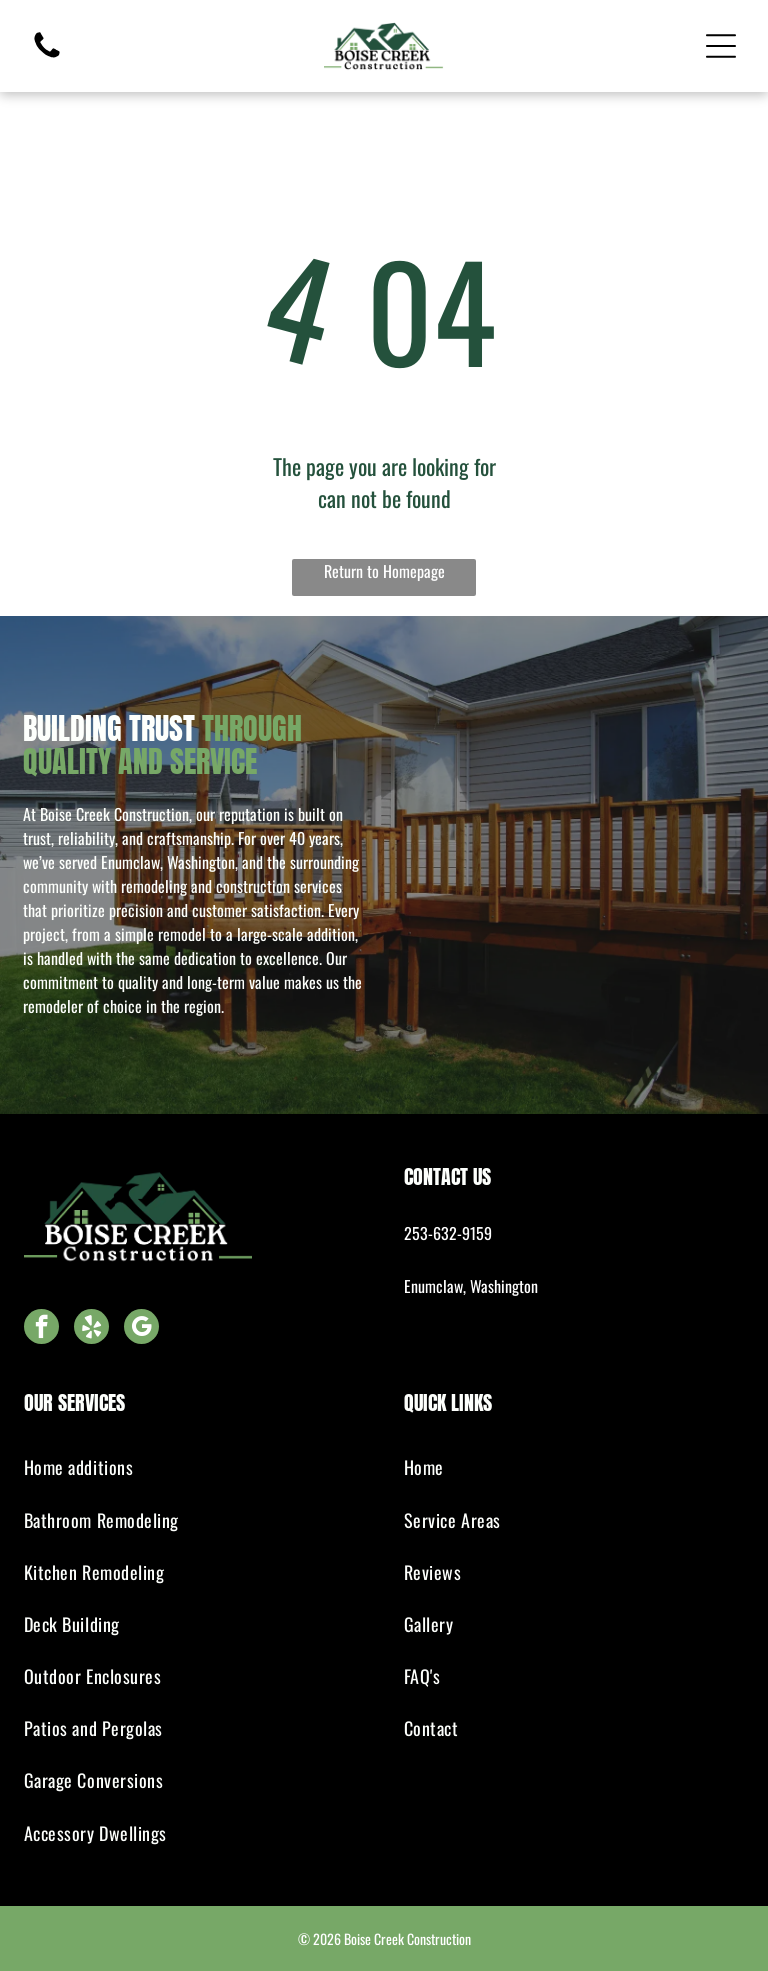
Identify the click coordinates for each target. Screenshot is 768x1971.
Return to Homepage (384, 571)
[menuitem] (194, 1468)
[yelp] (91, 1329)
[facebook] (41, 1329)
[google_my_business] (141, 1329)
